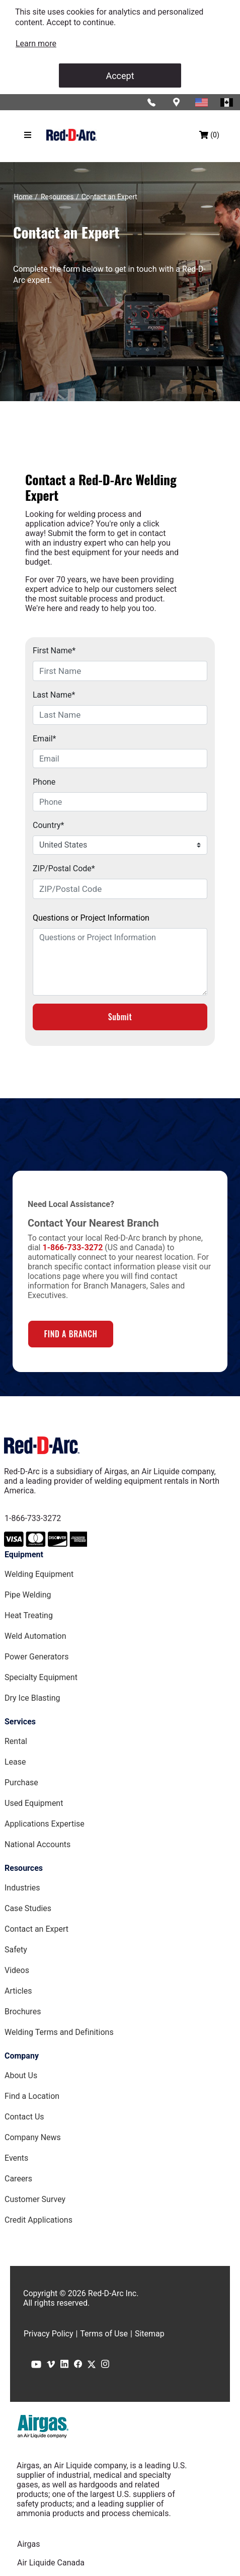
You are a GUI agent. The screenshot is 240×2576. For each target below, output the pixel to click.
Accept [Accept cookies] (120, 75)
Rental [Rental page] (16, 1741)
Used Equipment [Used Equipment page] (34, 1803)
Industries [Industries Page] (22, 1887)
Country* (48, 825)
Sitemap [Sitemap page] (150, 2333)
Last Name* (54, 695)
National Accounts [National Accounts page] (37, 1844)
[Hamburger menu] (28, 135)
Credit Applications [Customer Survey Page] (38, 2220)
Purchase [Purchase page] (21, 1782)
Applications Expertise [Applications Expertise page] (45, 1824)
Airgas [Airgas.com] (28, 2544)
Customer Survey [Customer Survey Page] (35, 2199)
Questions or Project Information (91, 918)
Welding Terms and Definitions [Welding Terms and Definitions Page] (59, 2032)
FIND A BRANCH (70, 1334)
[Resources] (57, 196)
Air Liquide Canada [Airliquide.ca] (51, 2562)
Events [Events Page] (16, 2158)
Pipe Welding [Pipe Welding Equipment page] (28, 1595)
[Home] (23, 196)
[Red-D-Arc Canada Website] (227, 102)
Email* (44, 738)
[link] (36, 43)
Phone (44, 782)
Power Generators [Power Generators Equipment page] (36, 1656)
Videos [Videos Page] (17, 1970)
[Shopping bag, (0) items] (209, 135)
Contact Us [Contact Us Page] (24, 2117)
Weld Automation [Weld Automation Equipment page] (35, 1636)
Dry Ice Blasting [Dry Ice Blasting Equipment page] (32, 1698)
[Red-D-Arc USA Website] (202, 102)
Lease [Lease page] (15, 1762)
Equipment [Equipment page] (24, 1554)
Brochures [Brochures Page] (23, 2011)
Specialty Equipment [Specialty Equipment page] (41, 1677)
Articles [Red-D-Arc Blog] (18, 1991)
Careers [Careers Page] (18, 2178)
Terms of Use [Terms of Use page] (104, 2333)
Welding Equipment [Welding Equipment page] (39, 1574)
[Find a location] (177, 102)
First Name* (54, 650)
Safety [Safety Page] (16, 1949)
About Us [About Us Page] (21, 2075)
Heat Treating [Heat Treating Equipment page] (29, 1615)
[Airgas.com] (43, 2426)
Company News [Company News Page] (33, 2137)
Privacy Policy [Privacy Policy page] (48, 2333)
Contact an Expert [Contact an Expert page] (36, 1929)
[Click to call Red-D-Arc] (152, 102)
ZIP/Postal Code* (64, 868)
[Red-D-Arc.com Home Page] (71, 134)
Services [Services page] (20, 1721)
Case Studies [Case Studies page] (28, 1908)
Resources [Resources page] (24, 1868)
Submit (120, 1017)
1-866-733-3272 (33, 1518)
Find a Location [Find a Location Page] (32, 2096)
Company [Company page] (22, 2056)
